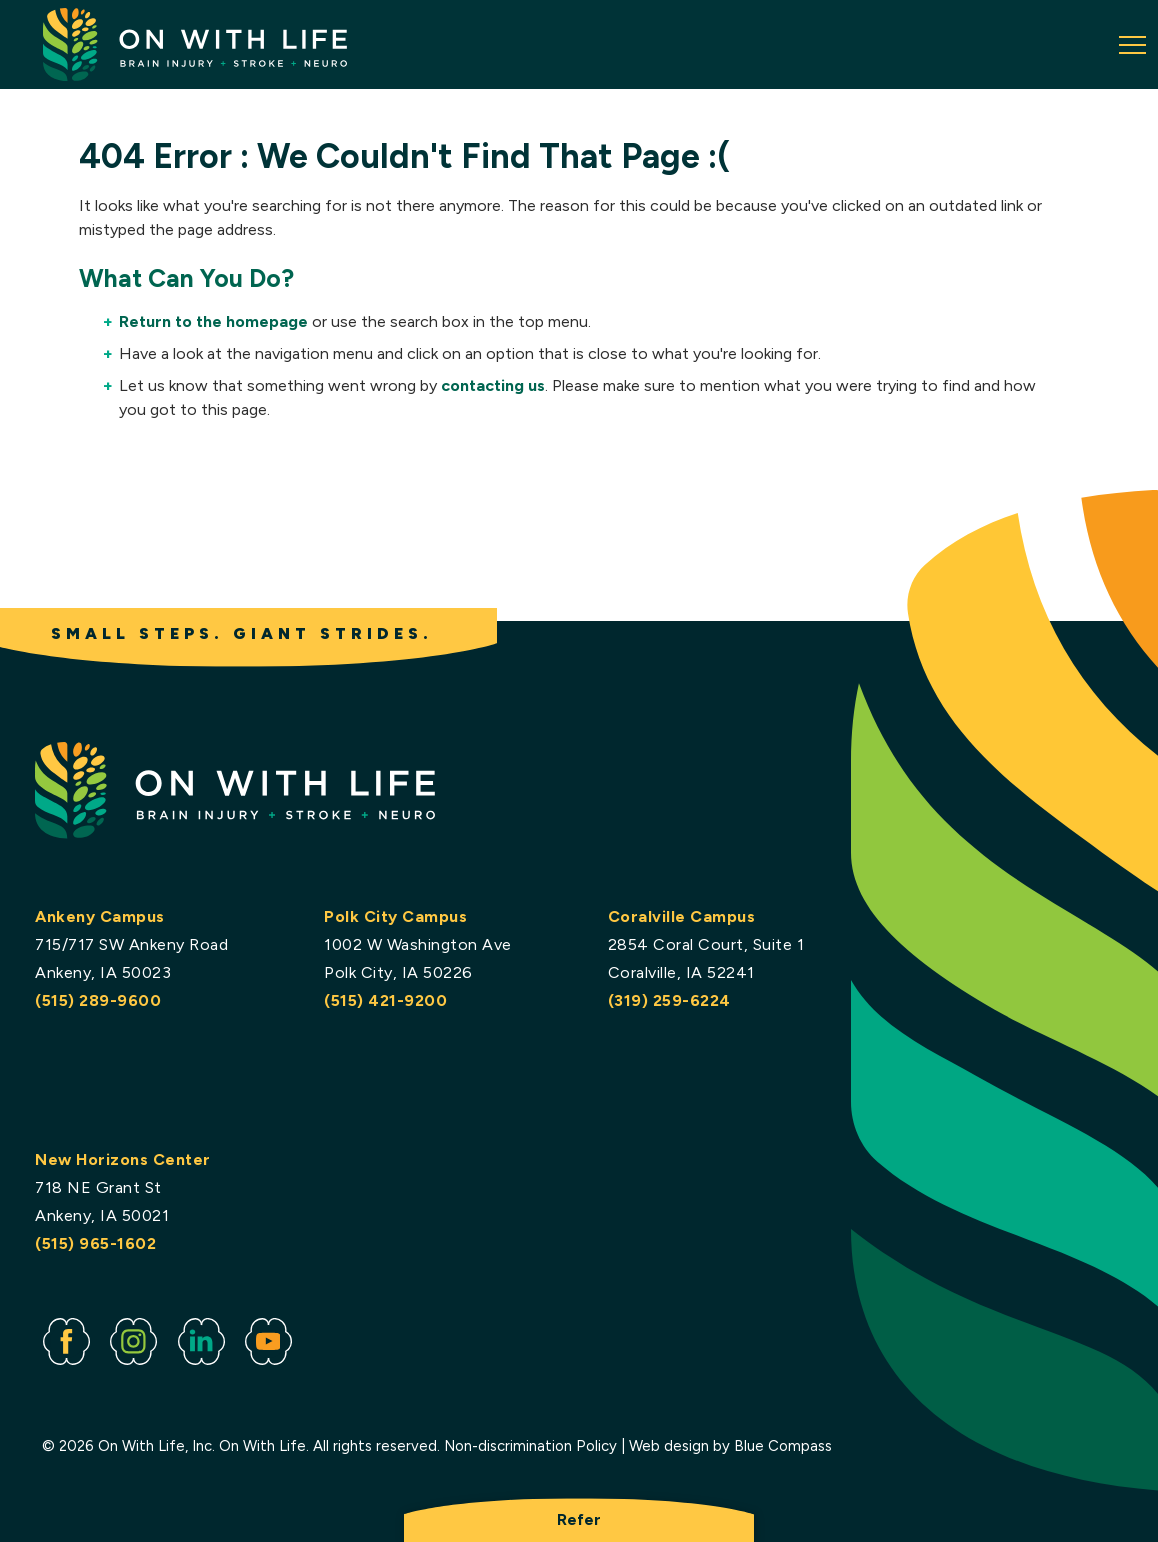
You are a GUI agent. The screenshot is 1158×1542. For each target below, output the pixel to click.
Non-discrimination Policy (530, 1447)
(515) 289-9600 (98, 1000)
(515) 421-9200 (385, 1000)
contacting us (493, 385)
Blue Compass (783, 1447)
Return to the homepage (213, 321)
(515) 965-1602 (95, 1243)
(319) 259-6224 (668, 1000)
